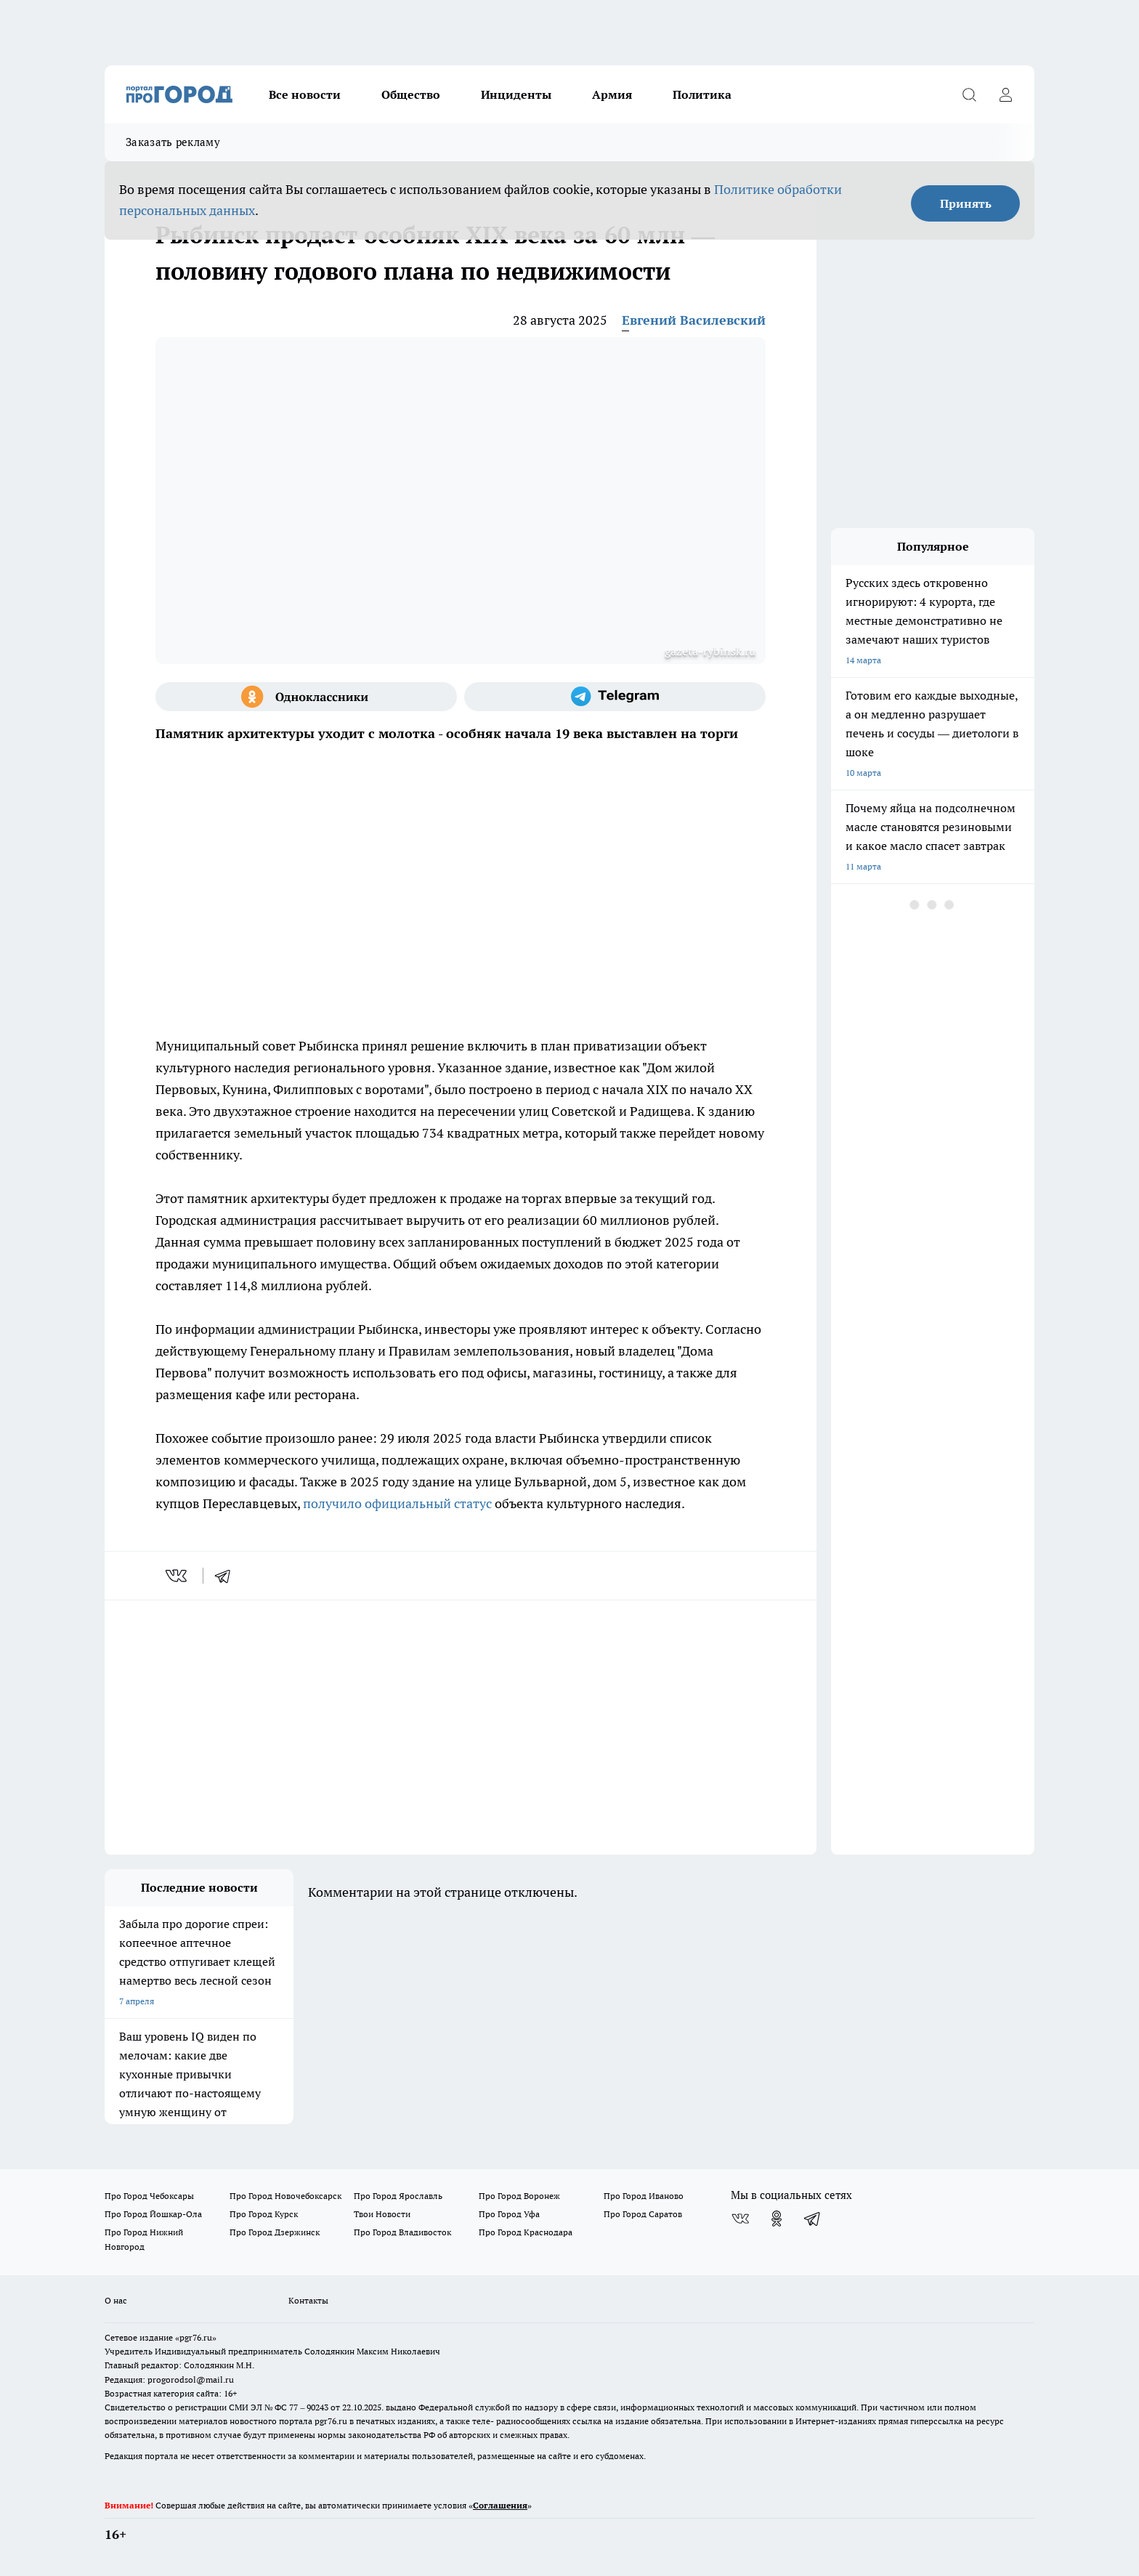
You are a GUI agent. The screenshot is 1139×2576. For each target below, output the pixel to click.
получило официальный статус (397, 1503)
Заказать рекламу (173, 142)
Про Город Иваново (644, 2195)
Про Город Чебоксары (149, 2195)
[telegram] (227, 1576)
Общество (410, 94)
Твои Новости (382, 2213)
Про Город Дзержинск (275, 2232)
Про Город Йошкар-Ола (153, 2213)
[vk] (177, 1576)
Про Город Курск (264, 2213)
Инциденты (516, 94)
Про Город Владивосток (402, 2232)
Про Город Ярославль (398, 2195)
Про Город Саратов (643, 2213)
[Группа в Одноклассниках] (306, 696)
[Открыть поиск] (969, 94)
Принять (966, 203)
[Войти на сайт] (1005, 94)
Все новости (305, 94)
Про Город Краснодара (525, 2232)
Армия (612, 94)
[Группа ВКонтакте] (740, 2218)
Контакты (308, 2300)
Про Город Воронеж (519, 2195)
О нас (116, 2300)
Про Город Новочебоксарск (285, 2195)
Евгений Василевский (694, 320)
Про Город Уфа (509, 2213)
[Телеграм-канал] (615, 696)
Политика (702, 94)
